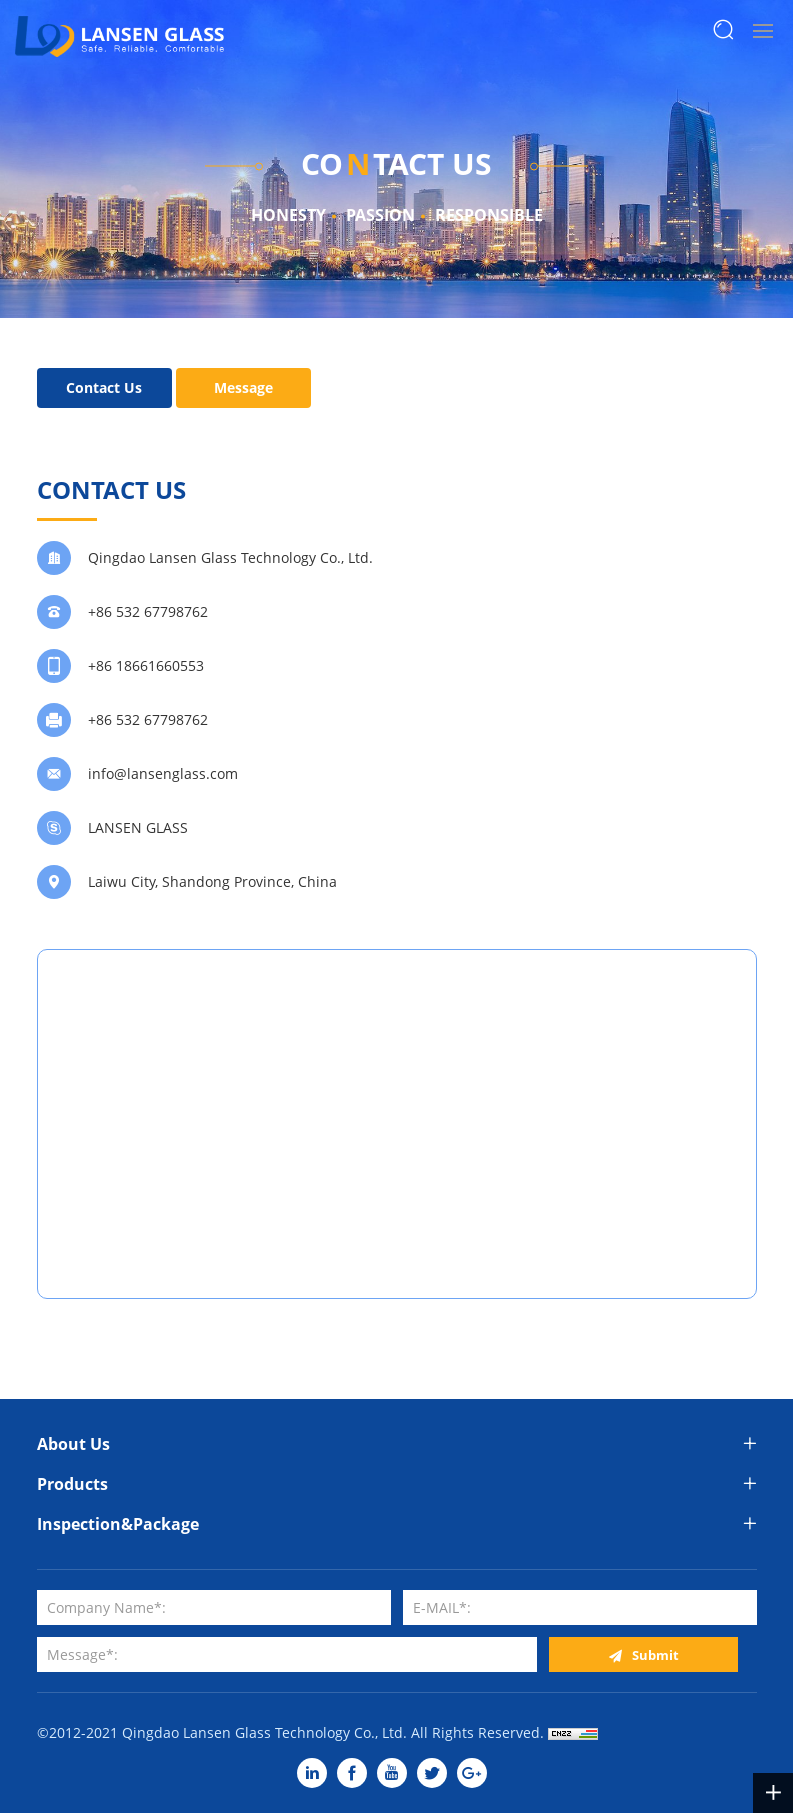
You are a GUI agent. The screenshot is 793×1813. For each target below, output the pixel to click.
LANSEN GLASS (138, 827)
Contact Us (104, 387)
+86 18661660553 (146, 665)
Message (243, 387)
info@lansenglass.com (163, 773)
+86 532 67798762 (148, 611)
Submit (655, 1655)
